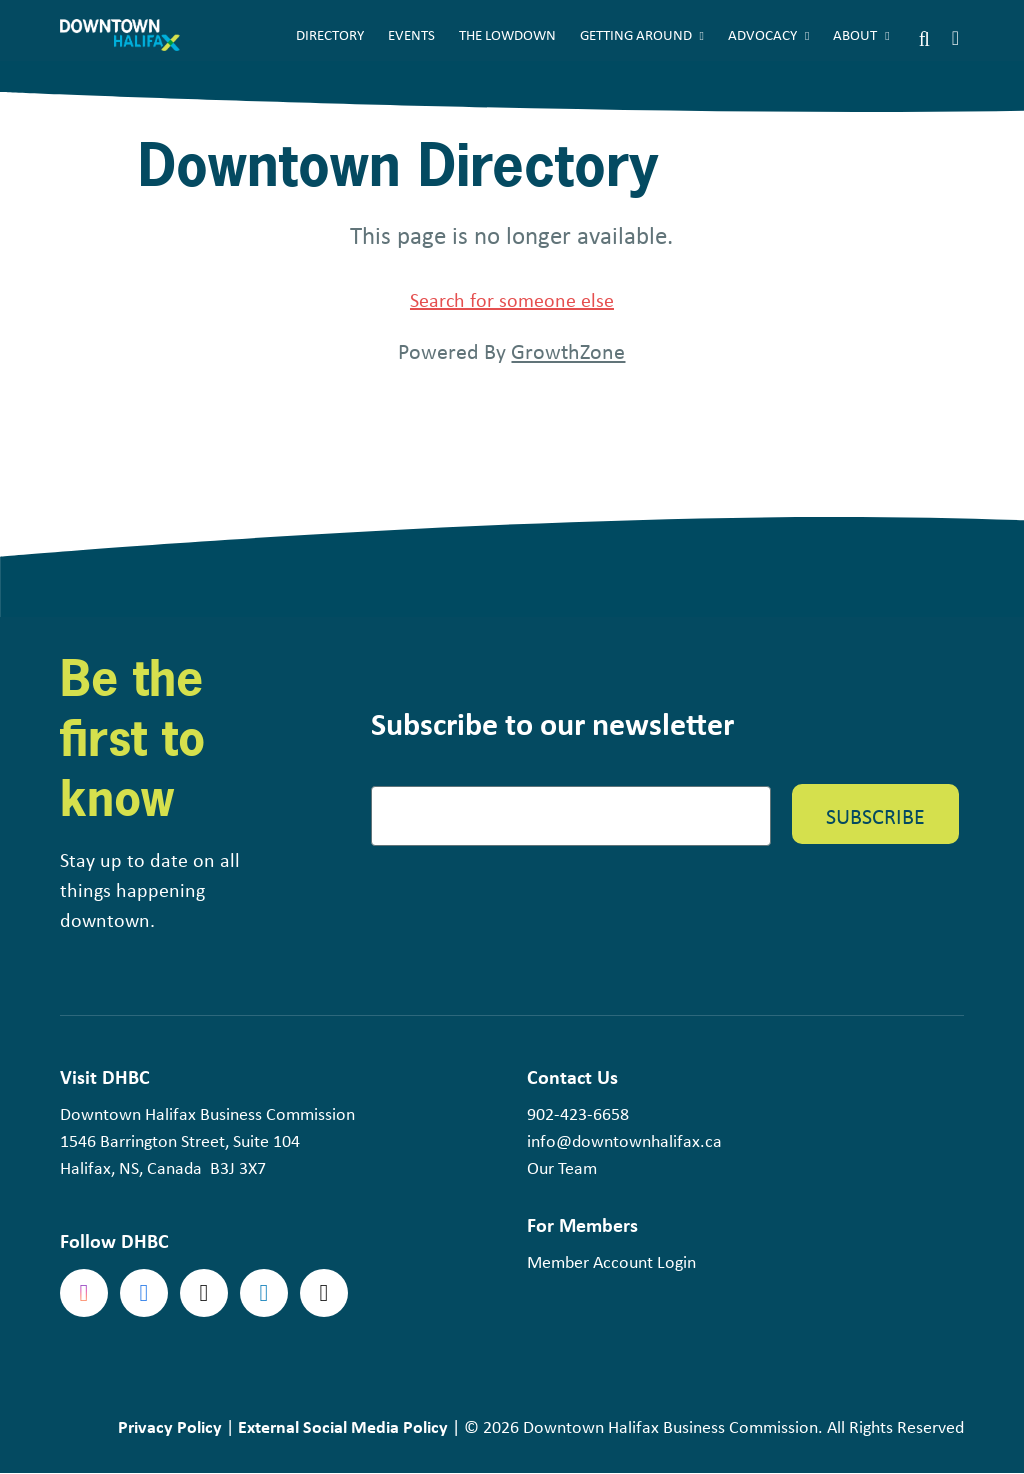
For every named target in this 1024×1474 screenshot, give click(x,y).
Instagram (84, 1293)
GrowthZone (568, 351)
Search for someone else (512, 299)
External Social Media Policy (343, 1426)
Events (411, 35)
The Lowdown (507, 35)
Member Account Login (611, 1262)
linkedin (264, 1293)
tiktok (324, 1293)
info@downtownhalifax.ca (624, 1141)
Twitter (204, 1293)
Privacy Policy (170, 1426)
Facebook (144, 1293)
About (855, 35)
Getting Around (636, 35)
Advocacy (762, 35)
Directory (330, 35)
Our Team (562, 1168)
